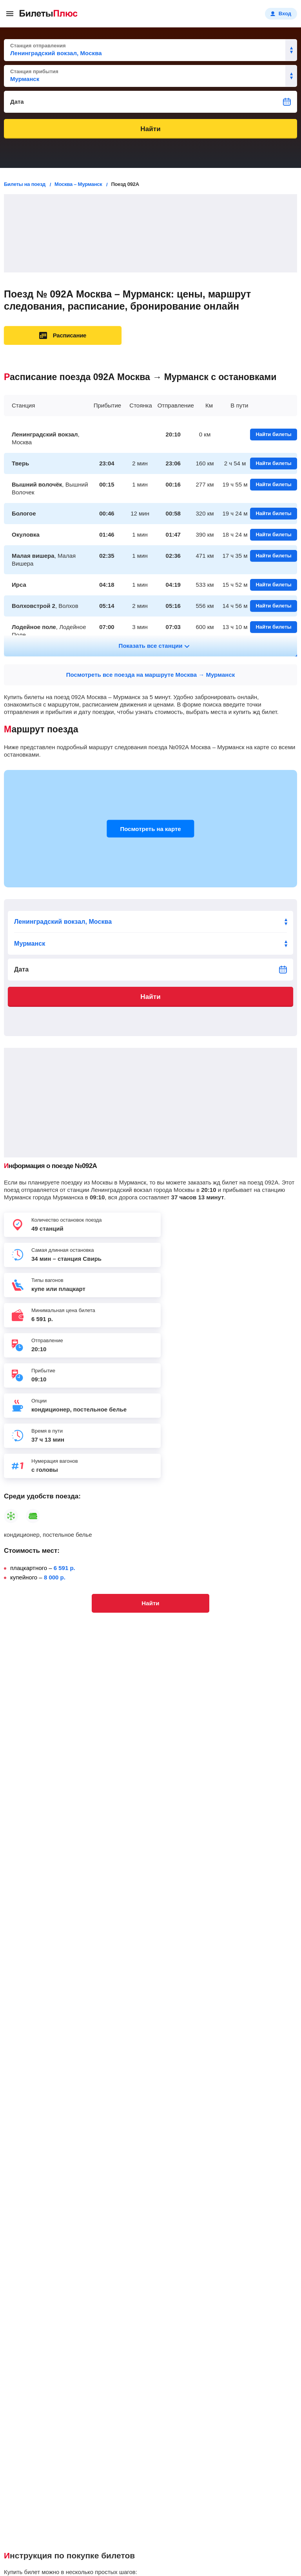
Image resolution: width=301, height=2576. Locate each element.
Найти (150, 129)
